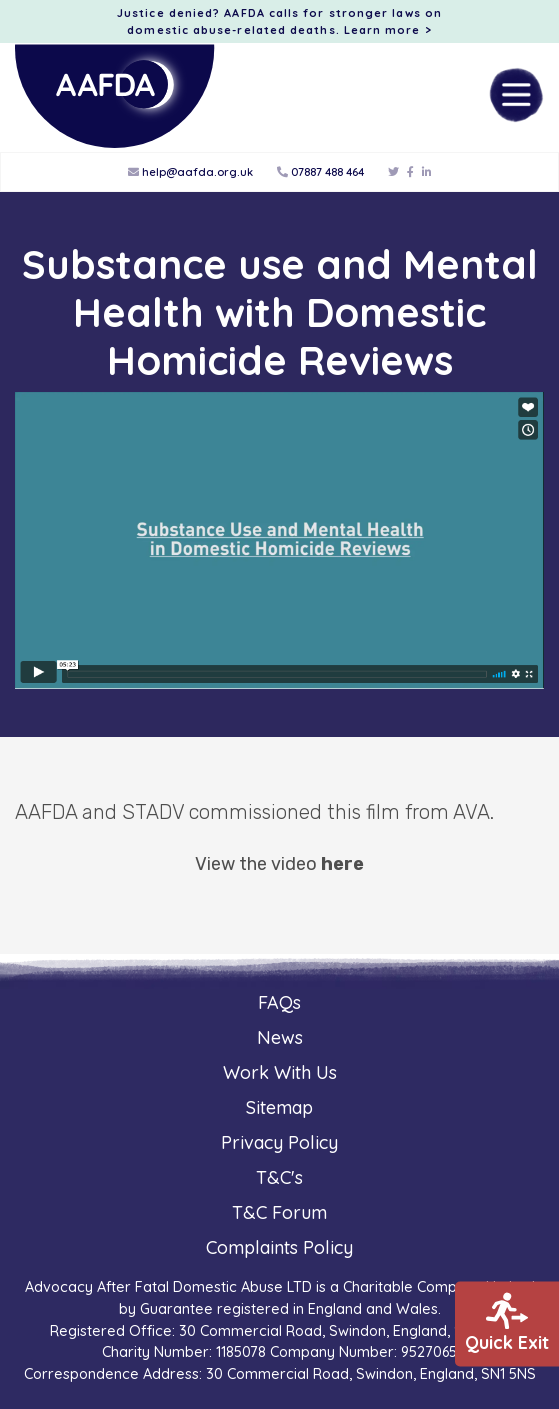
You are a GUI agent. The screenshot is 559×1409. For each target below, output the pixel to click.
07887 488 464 (320, 172)
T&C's (279, 1177)
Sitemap (279, 1107)
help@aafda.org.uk (190, 172)
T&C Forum (279, 1212)
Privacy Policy (279, 1142)
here (342, 864)
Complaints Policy (279, 1247)
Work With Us (280, 1072)
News (280, 1037)
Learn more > (388, 30)
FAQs (279, 1002)
